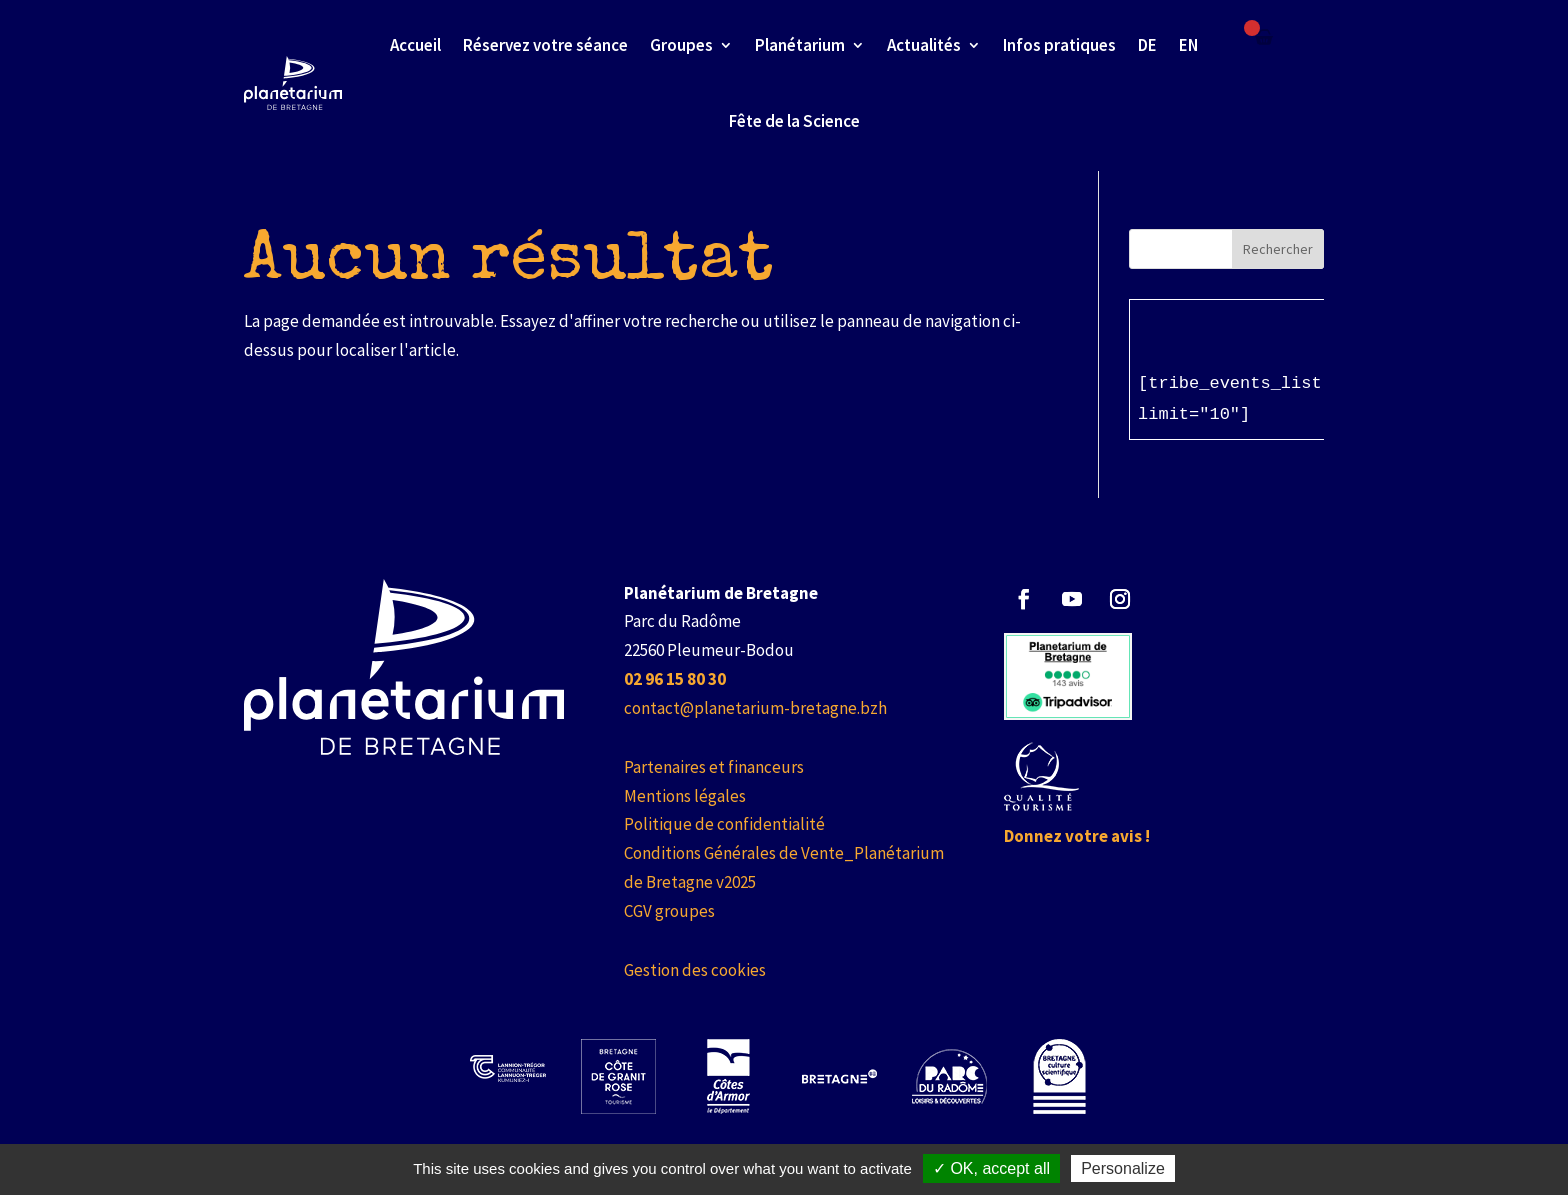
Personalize (1123, 1168)
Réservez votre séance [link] (545, 45)
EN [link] (1188, 45)
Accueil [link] (415, 45)
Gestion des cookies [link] (695, 970)
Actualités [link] (924, 45)
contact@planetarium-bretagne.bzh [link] (755, 708)
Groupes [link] (681, 45)
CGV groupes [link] (669, 911)
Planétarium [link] (800, 45)
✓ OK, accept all (991, 1168)
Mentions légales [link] (685, 796)
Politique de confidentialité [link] (724, 824)
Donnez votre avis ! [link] (1077, 836)
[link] (675, 679)
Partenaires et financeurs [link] (714, 767)
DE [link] (1147, 45)
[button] (1024, 599)
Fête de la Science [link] (794, 121)
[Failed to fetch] (1264, 37)
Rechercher (1278, 249)
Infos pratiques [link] (1059, 45)
